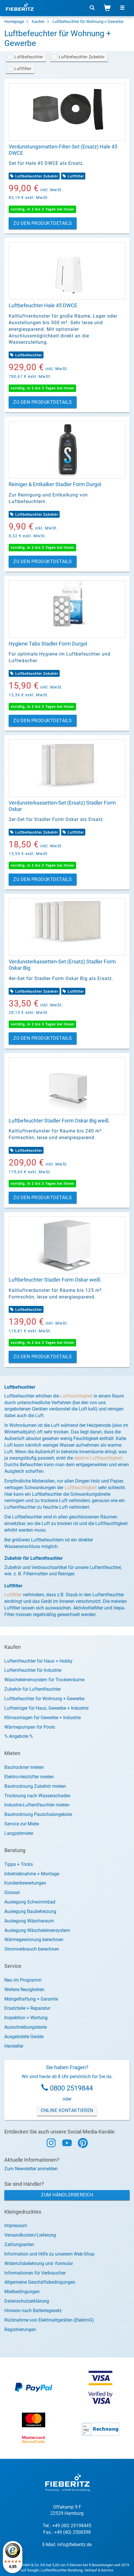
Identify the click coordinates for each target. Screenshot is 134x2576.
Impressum (15, 2225)
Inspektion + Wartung (26, 2017)
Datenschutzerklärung (26, 2301)
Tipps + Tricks (18, 1864)
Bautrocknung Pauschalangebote (38, 1814)
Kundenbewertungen (25, 1883)
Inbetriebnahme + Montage (31, 1874)
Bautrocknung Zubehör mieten (35, 1786)
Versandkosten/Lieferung (30, 2235)
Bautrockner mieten (24, 1767)
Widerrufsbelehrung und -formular (38, 2263)
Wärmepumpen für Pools (29, 1727)
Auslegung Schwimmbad (29, 1902)
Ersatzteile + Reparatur (27, 2008)
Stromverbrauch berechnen (31, 1949)
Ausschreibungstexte (25, 2027)
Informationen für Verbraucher (35, 2273)
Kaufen (38, 21)
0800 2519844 (71, 2088)
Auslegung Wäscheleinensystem (37, 1930)
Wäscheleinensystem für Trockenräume (44, 1679)
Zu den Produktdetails (42, 223)
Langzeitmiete (18, 1833)
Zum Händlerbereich (67, 2195)
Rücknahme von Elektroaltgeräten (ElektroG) (49, 2320)
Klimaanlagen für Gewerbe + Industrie (42, 1717)
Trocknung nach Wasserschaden (37, 1795)
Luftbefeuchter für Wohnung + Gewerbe (87, 21)
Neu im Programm (22, 1980)
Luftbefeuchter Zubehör (82, 57)
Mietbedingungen (22, 2291)
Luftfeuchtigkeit (76, 1396)
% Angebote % (18, 1736)
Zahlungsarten (19, 2244)
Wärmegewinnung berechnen (33, 1939)
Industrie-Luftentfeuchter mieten (36, 1805)
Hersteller (13, 2046)
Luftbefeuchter (28, 57)
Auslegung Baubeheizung (30, 1911)
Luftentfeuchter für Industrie (32, 1670)
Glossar (12, 1892)
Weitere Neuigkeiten (24, 1989)
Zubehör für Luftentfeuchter (32, 1689)
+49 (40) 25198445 (71, 2525)
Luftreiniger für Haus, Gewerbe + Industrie (46, 1708)
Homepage (14, 21)
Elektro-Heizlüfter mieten (29, 1776)
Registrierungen (20, 2329)
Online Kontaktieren (67, 2110)
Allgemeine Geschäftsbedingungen (39, 2282)
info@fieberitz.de (74, 2544)
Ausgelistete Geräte (24, 2036)
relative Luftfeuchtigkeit (98, 1458)
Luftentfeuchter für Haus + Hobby (38, 1661)
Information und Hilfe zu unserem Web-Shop (49, 2254)
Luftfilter (22, 68)
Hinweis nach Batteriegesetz (33, 2310)
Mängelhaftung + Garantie (31, 1999)
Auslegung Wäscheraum (29, 1921)
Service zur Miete (21, 1824)
